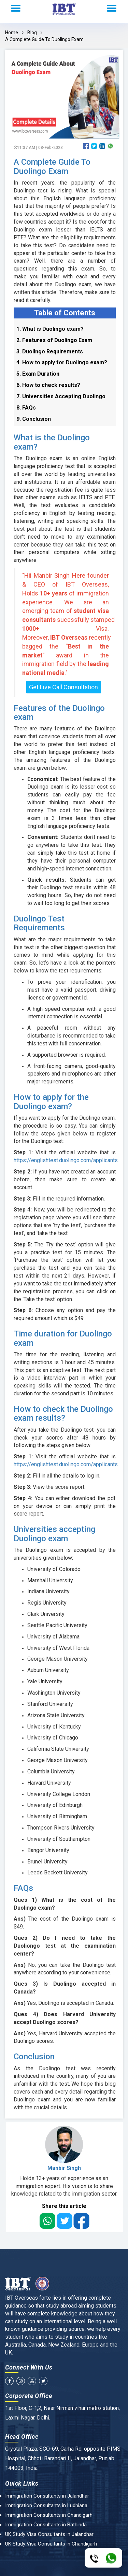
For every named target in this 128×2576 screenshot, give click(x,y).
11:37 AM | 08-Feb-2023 (38, 147)
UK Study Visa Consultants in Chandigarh (51, 2544)
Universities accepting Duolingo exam (54, 1533)
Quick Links (22, 2483)
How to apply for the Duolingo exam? (51, 1101)
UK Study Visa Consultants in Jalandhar (49, 2534)
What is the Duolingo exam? (52, 442)
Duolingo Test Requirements (39, 923)
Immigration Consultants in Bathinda (46, 2525)
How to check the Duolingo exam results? (63, 1413)
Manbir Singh (64, 2168)
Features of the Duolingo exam (59, 712)
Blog (32, 32)
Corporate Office (28, 2395)
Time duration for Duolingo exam (63, 1338)
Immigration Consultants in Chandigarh (49, 2515)
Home (11, 32)
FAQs (23, 1888)
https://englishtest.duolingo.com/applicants (66, 1160)
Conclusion (34, 2056)
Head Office (22, 2436)
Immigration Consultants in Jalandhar (47, 2496)
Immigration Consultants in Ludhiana (46, 2505)
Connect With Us (29, 2367)
